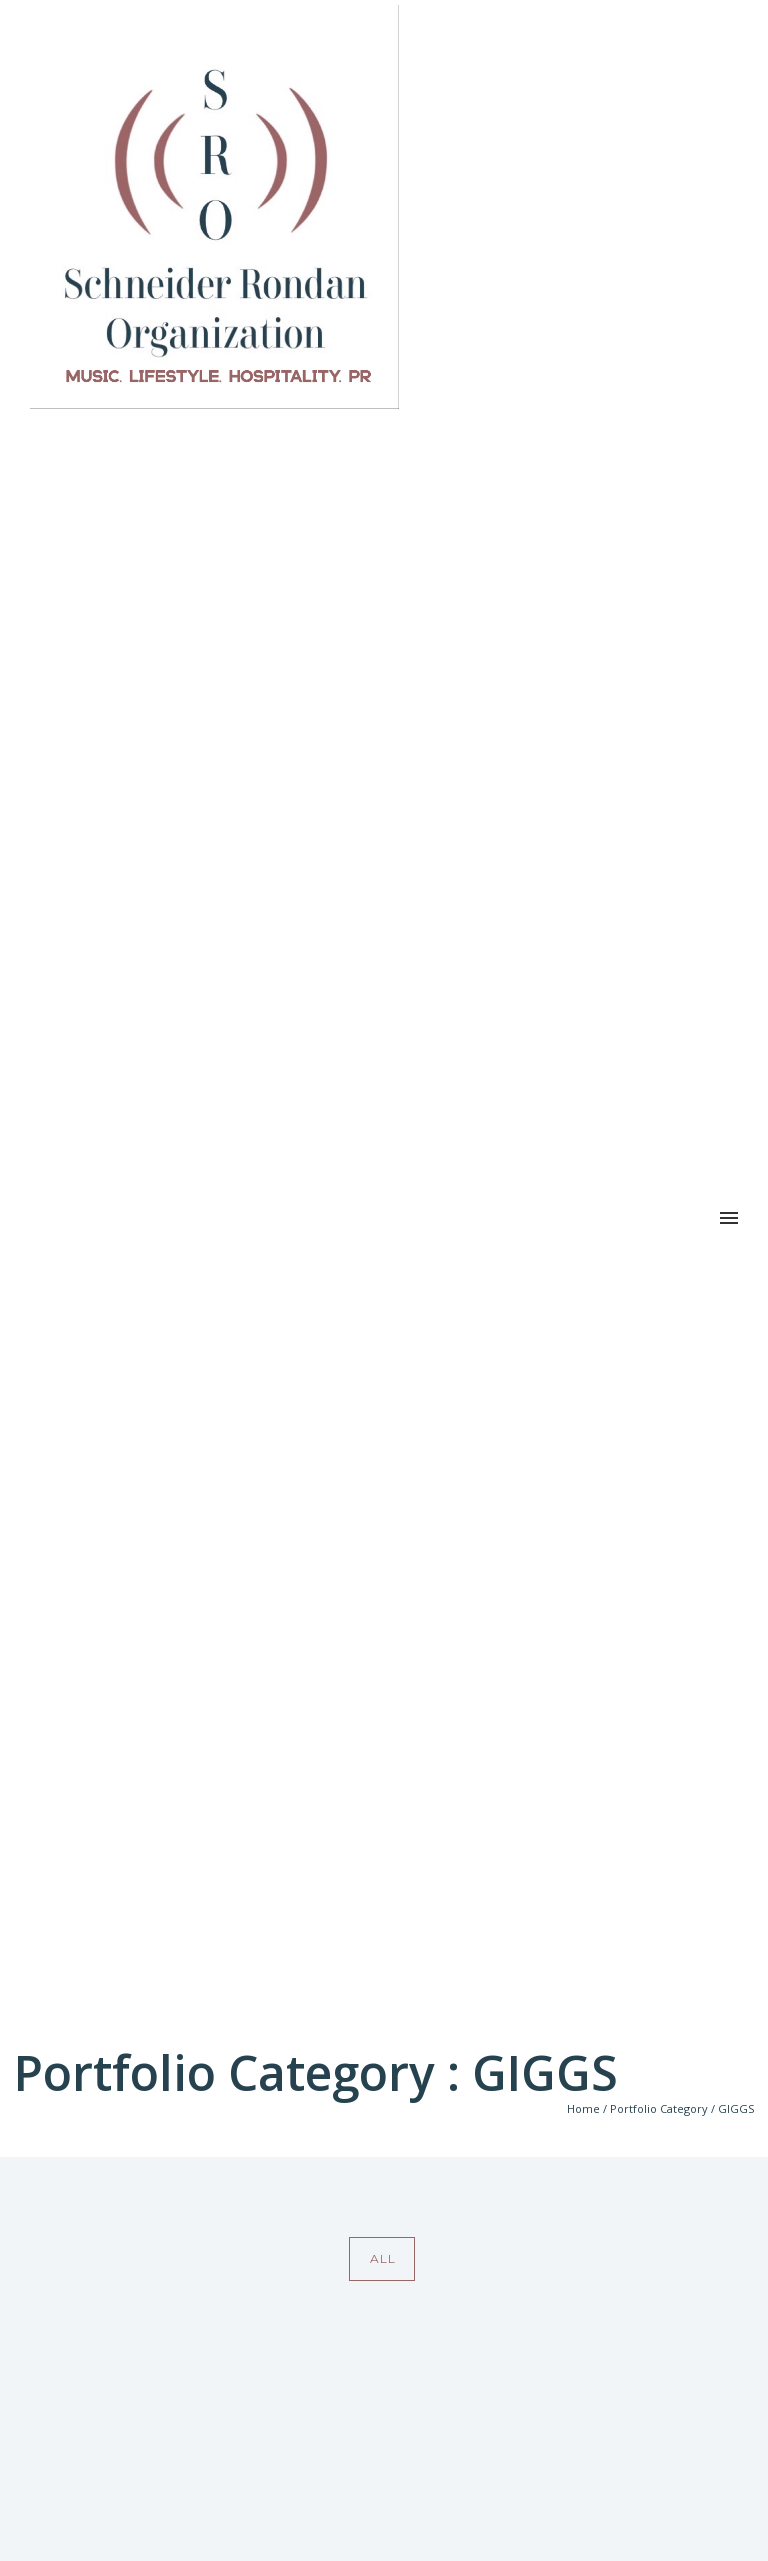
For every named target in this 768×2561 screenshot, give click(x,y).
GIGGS (736, 2108)
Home (583, 2108)
